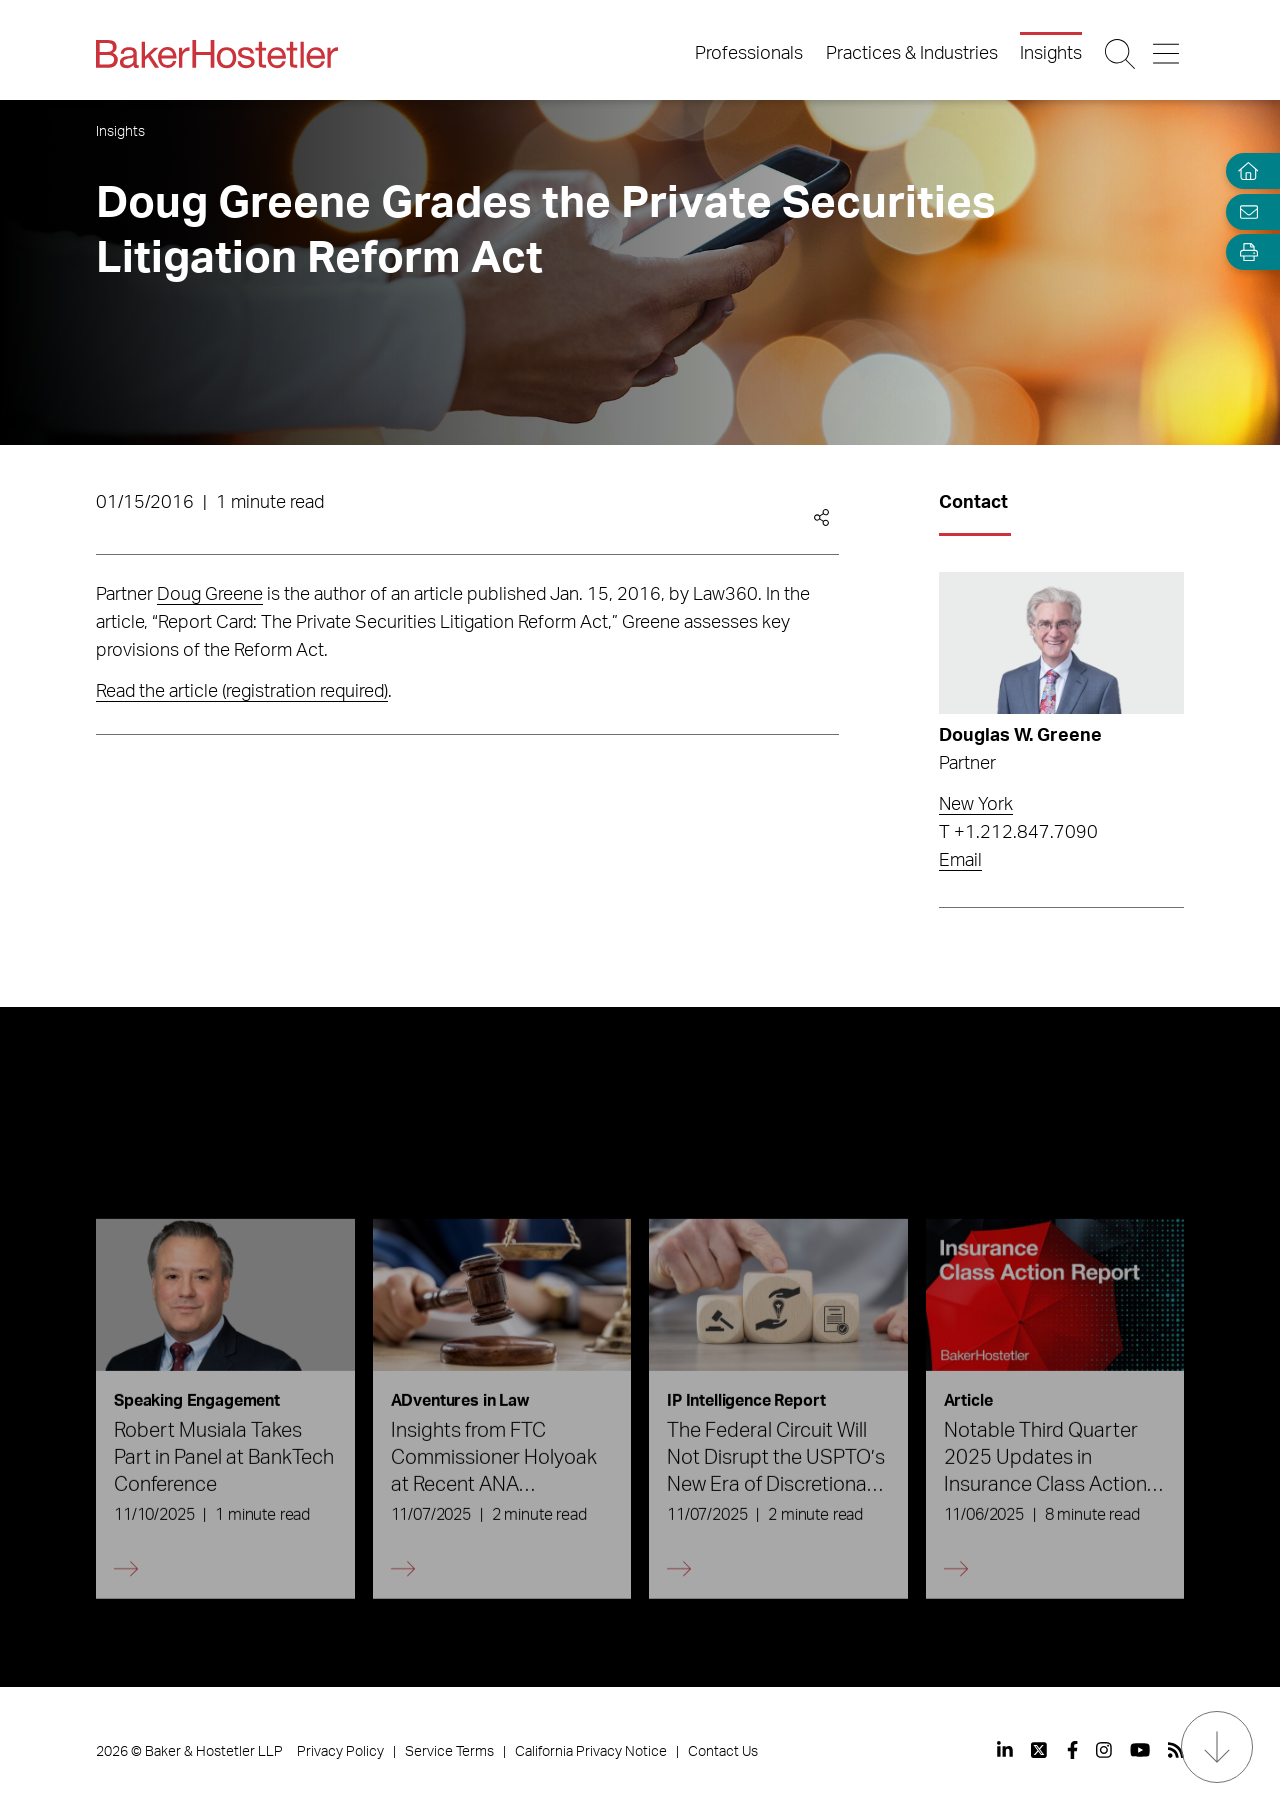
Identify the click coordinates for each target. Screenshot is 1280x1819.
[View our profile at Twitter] (1040, 1750)
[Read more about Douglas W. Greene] (1061, 643)
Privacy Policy (340, 1752)
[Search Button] (1121, 54)
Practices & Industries (912, 54)
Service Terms (449, 1752)
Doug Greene (210, 595)
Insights (1051, 54)
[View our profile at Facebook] (1072, 1750)
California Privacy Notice (591, 1752)
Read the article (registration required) (242, 692)
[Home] (1244, 171)
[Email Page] (1244, 211)
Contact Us (723, 1752)
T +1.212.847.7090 (1018, 833)
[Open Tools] (1244, 252)
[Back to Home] (217, 54)
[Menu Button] (1167, 54)
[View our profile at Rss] (1176, 1750)
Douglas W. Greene (1020, 736)
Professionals (749, 54)
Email (960, 861)
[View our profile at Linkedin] (1005, 1750)
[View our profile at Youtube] (1140, 1750)
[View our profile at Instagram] (1104, 1750)
